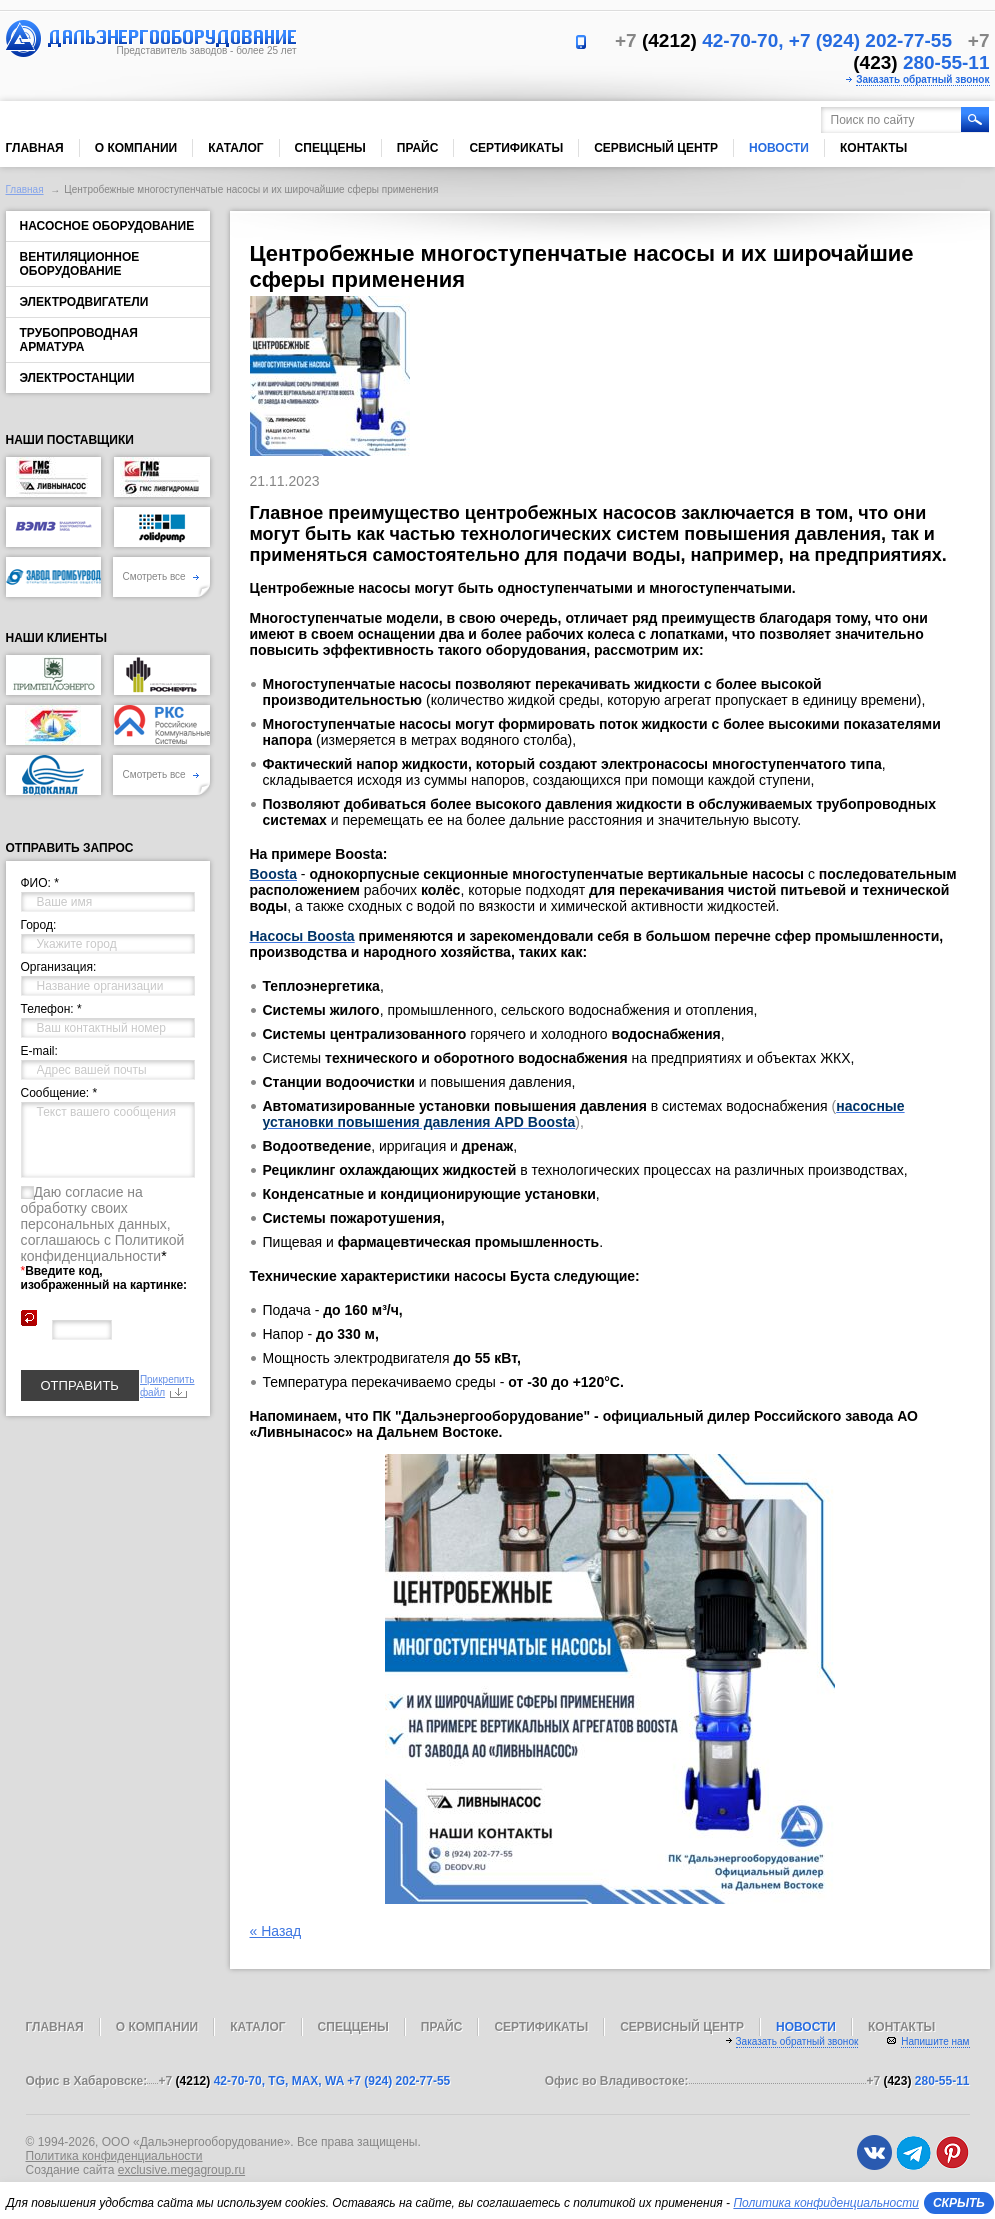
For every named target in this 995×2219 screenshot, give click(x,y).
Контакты (873, 148)
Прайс (418, 148)
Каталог (235, 148)
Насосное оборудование (107, 226)
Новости (779, 148)
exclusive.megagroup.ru (181, 2170)
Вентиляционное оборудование (80, 264)
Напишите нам (935, 2041)
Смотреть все (161, 576)
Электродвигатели (84, 302)
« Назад (276, 1931)
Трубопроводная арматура (79, 340)
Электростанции (77, 378)
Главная (35, 148)
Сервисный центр (656, 148)
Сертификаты (516, 148)
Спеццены (330, 148)
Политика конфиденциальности (114, 2156)
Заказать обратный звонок (922, 79)
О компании (136, 148)
